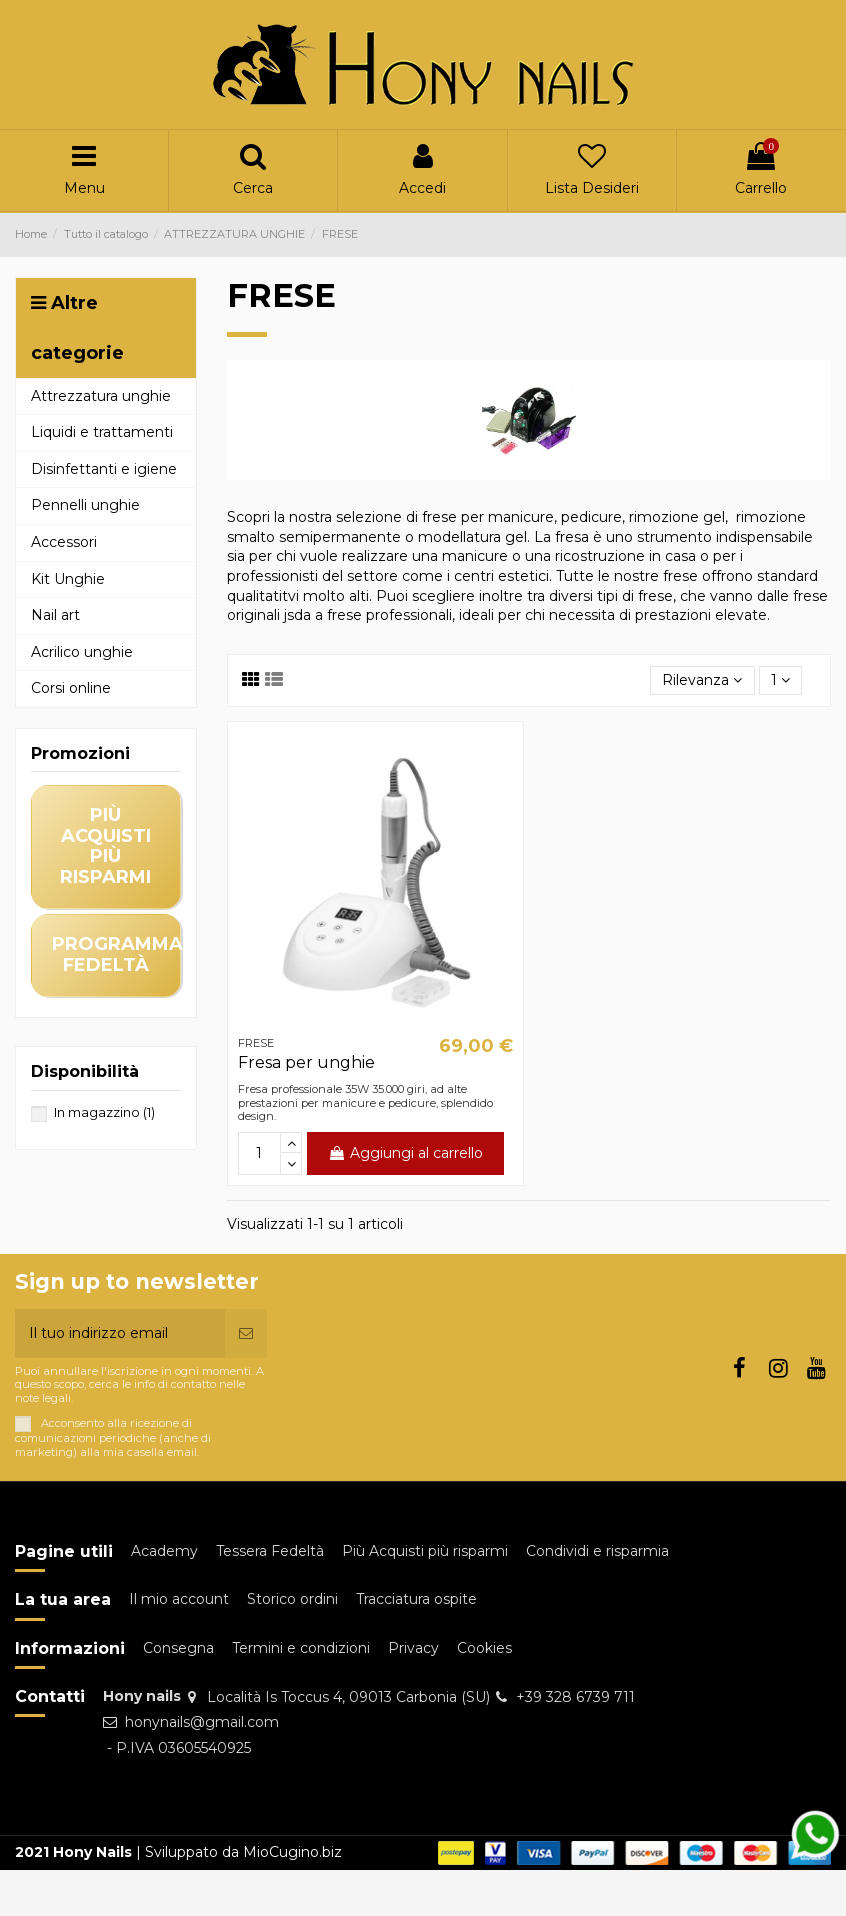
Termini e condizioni (301, 1648)
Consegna (178, 1648)
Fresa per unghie (306, 1062)
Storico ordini (292, 1599)
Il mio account (179, 1599)
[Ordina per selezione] (702, 680)
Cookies (484, 1648)
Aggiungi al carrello (405, 1153)
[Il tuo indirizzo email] (120, 1333)
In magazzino (104, 1112)
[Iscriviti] (246, 1333)
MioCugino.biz (292, 1852)
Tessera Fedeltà (270, 1551)
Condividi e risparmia (597, 1551)
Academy (164, 1551)
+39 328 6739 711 (575, 1697)
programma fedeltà (117, 954)
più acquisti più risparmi (105, 846)
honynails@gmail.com (202, 1722)
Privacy (413, 1648)
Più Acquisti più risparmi (425, 1551)
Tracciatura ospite (416, 1599)
